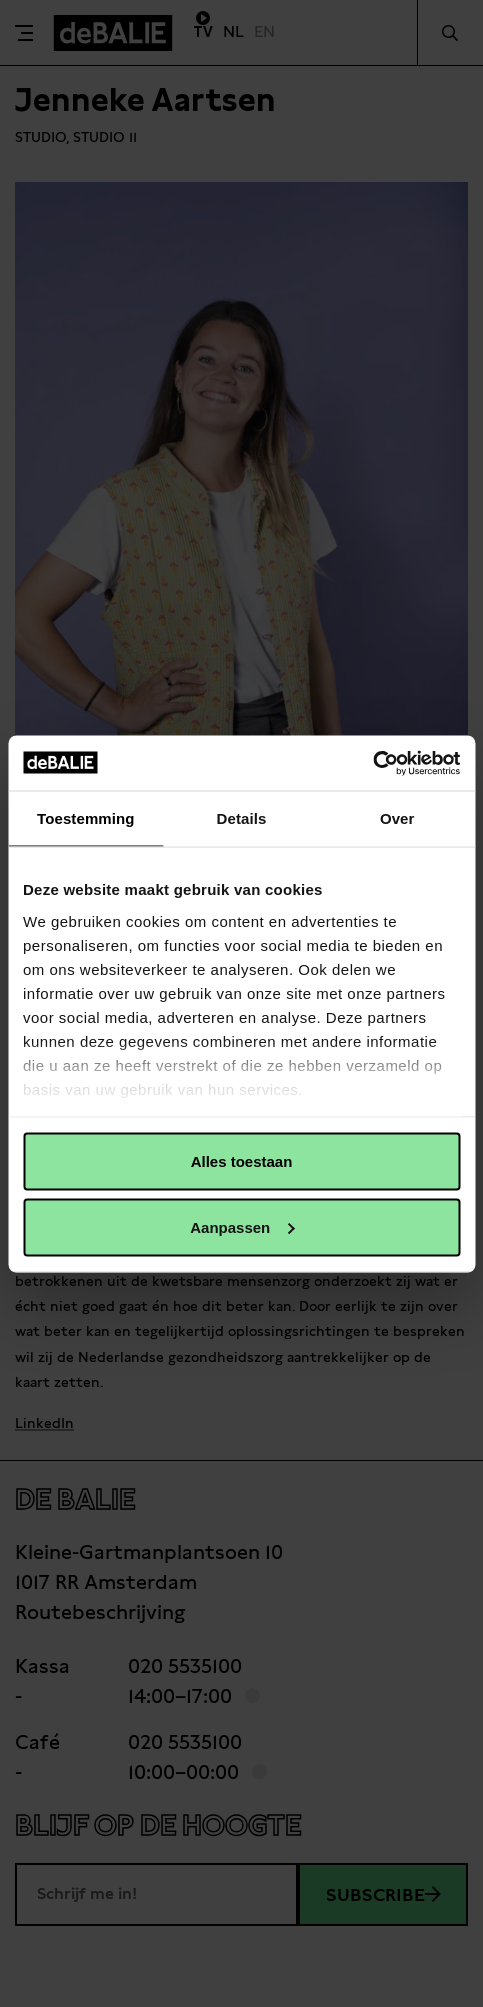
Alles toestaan (242, 1161)
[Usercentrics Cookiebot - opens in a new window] (372, 763)
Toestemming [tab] (86, 818)
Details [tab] (242, 818)
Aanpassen (242, 1226)
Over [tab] (397, 818)
